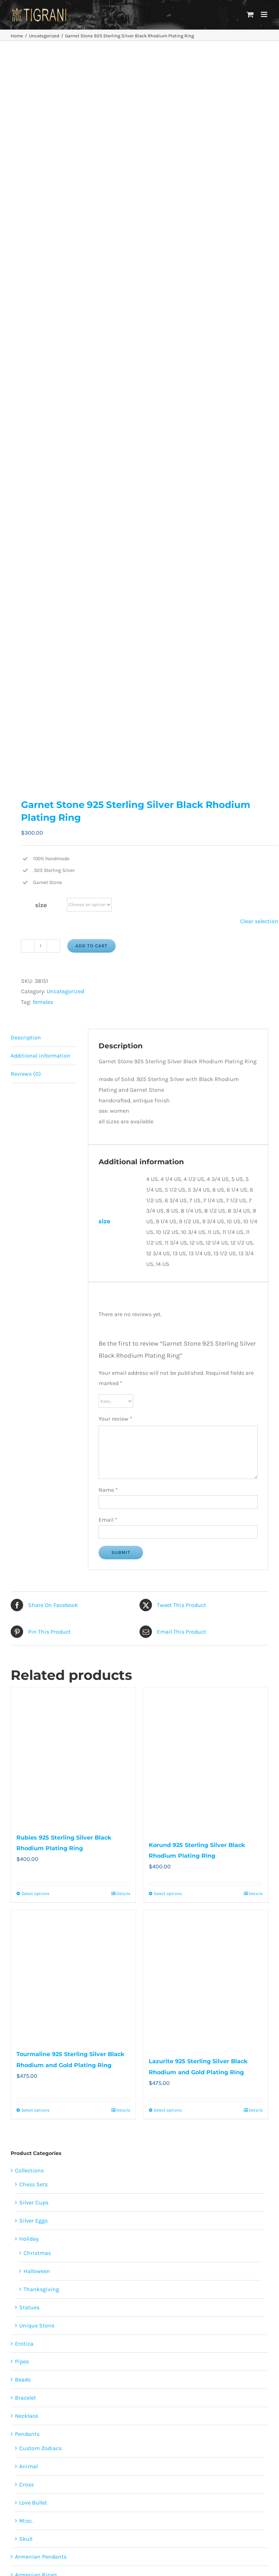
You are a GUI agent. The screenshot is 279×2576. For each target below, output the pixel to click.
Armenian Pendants (41, 1841)
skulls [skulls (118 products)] (118, 2365)
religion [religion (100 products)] (28, 2365)
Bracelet (25, 1683)
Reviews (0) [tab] (26, 359)
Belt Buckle (29, 2037)
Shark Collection (36, 2000)
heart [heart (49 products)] (78, 2351)
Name (108, 775)
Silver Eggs (33, 1505)
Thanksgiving (41, 1574)
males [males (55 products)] (119, 2351)
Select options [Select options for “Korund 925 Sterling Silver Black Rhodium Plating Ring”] (168, 1178)
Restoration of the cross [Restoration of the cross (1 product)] (73, 2365)
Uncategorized (65, 276)
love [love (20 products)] (98, 2351)
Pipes (22, 1646)
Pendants (27, 1719)
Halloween (36, 1556)
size (41, 190)
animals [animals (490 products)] (34, 2338)
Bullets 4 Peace (34, 2055)
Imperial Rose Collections (47, 2091)
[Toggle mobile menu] (264, 14)
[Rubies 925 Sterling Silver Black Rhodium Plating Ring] (73, 1041)
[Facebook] (73, 2425)
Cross (26, 1769)
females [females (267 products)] (28, 2351)
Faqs (207, 2452)
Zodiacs (25, 2146)
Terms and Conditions (206, 2484)
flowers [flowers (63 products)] (54, 2351)
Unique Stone (36, 1610)
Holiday (28, 1524)
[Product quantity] (40, 230)
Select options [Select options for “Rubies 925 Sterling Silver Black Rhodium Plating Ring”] (35, 1178)
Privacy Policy (206, 2462)
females (43, 287)
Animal (28, 1751)
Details (123, 1178)
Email (108, 805)
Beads (23, 1664)
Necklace (26, 1701)
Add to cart (91, 230)
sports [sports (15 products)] (60, 2377)
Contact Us (187, 2514)
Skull (25, 1823)
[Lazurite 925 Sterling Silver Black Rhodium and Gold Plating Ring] (205, 1265)
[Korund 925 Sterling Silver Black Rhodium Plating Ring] (205, 1045)
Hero (25, 1928)
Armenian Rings (36, 1860)
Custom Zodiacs (40, 1733)
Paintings (27, 2200)
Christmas (37, 1538)
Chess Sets (33, 1469)
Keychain (27, 2109)
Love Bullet (33, 1787)
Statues (29, 1592)
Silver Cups (33, 1487)
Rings (22, 1878)
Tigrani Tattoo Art (37, 2181)
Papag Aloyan (36, 2214)
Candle (24, 2073)
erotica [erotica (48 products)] (83, 2338)
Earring (24, 1982)
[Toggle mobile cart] (250, 14)
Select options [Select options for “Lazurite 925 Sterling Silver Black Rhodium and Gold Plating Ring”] (168, 1395)
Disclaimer (207, 2473)
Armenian (28, 2163)
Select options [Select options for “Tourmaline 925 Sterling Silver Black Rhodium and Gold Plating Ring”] (35, 1395)
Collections (29, 1455)
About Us (206, 2441)
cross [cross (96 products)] (59, 2338)
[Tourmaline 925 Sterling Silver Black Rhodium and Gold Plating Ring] (73, 1261)
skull (25, 1965)
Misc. (26, 1805)
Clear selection (259, 206)
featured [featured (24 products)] (110, 2338)
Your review (115, 704)
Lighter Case (31, 2127)
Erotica (24, 1628)
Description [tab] (26, 322)
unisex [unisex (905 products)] (85, 2377)
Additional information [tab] (40, 340)
